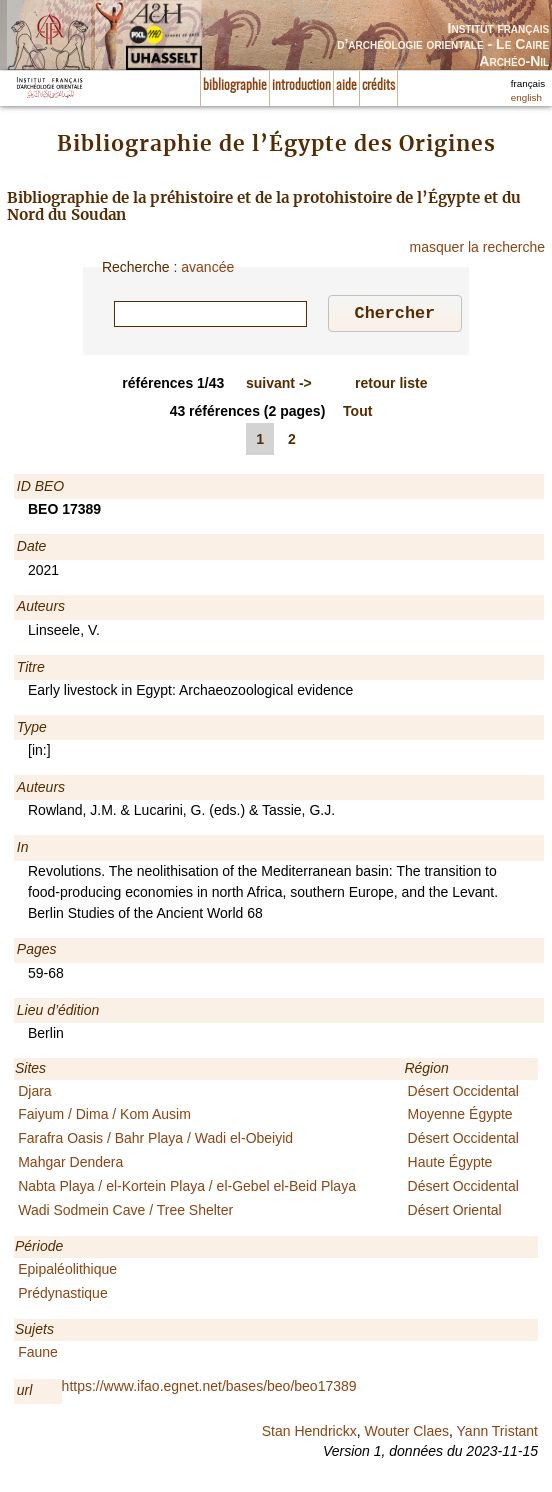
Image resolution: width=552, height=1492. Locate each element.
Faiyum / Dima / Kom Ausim (104, 1117)
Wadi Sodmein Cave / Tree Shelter (125, 1213)
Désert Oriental (455, 1213)
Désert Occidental (463, 1094)
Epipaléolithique (67, 1272)
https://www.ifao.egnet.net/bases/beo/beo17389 (209, 1389)
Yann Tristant (497, 1434)
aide (346, 86)
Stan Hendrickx (309, 1434)
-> (279, 386)
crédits (378, 86)
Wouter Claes (406, 1434)
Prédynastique (63, 1296)
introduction (301, 86)
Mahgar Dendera (70, 1165)
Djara (34, 1094)
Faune (38, 1355)
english (526, 97)
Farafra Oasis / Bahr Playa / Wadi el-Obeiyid (155, 1141)
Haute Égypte (450, 1165)
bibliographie (235, 86)
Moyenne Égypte (460, 1117)
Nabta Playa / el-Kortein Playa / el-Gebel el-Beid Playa (187, 1189)
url (25, 1393)
